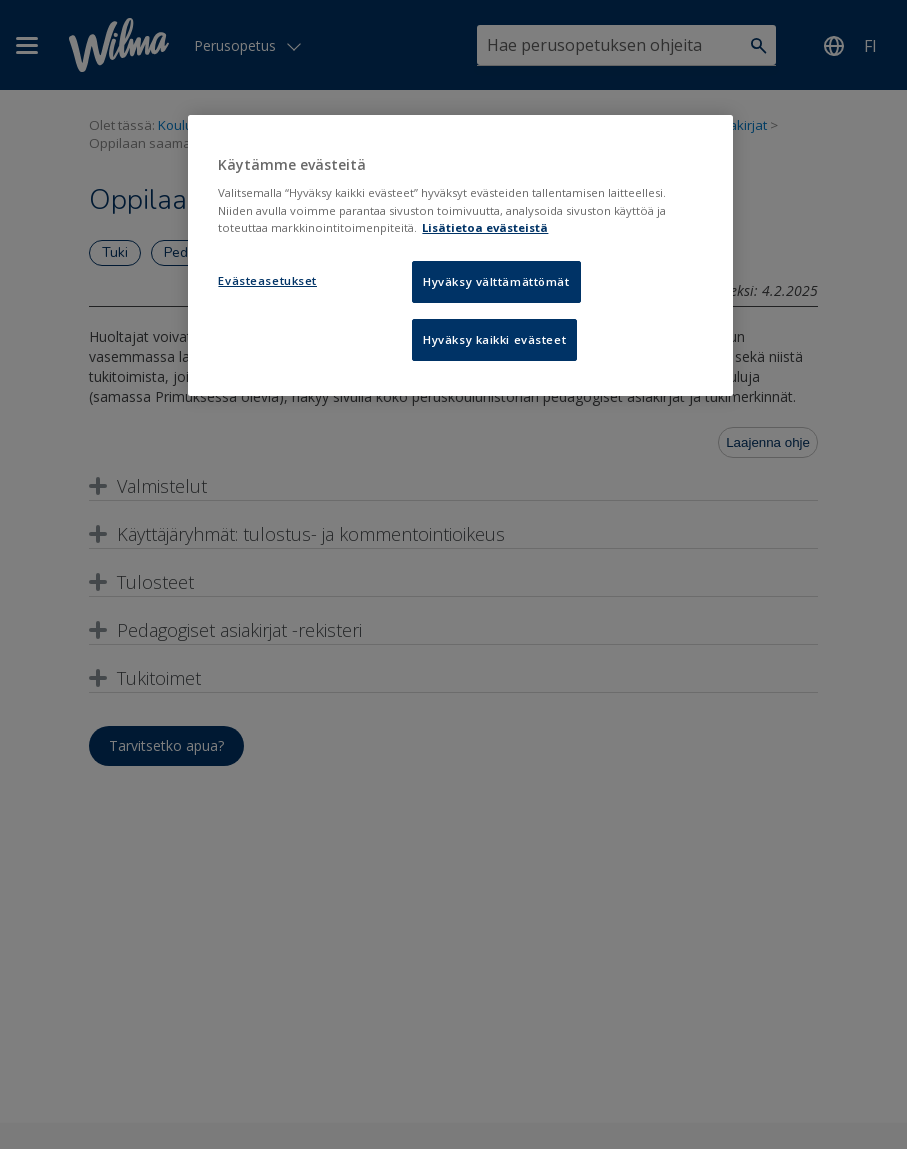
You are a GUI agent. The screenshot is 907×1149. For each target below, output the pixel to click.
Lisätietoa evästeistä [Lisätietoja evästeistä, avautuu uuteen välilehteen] (485, 227)
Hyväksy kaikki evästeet (494, 339)
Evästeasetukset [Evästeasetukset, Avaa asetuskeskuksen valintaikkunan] (267, 280)
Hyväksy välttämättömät (496, 281)
